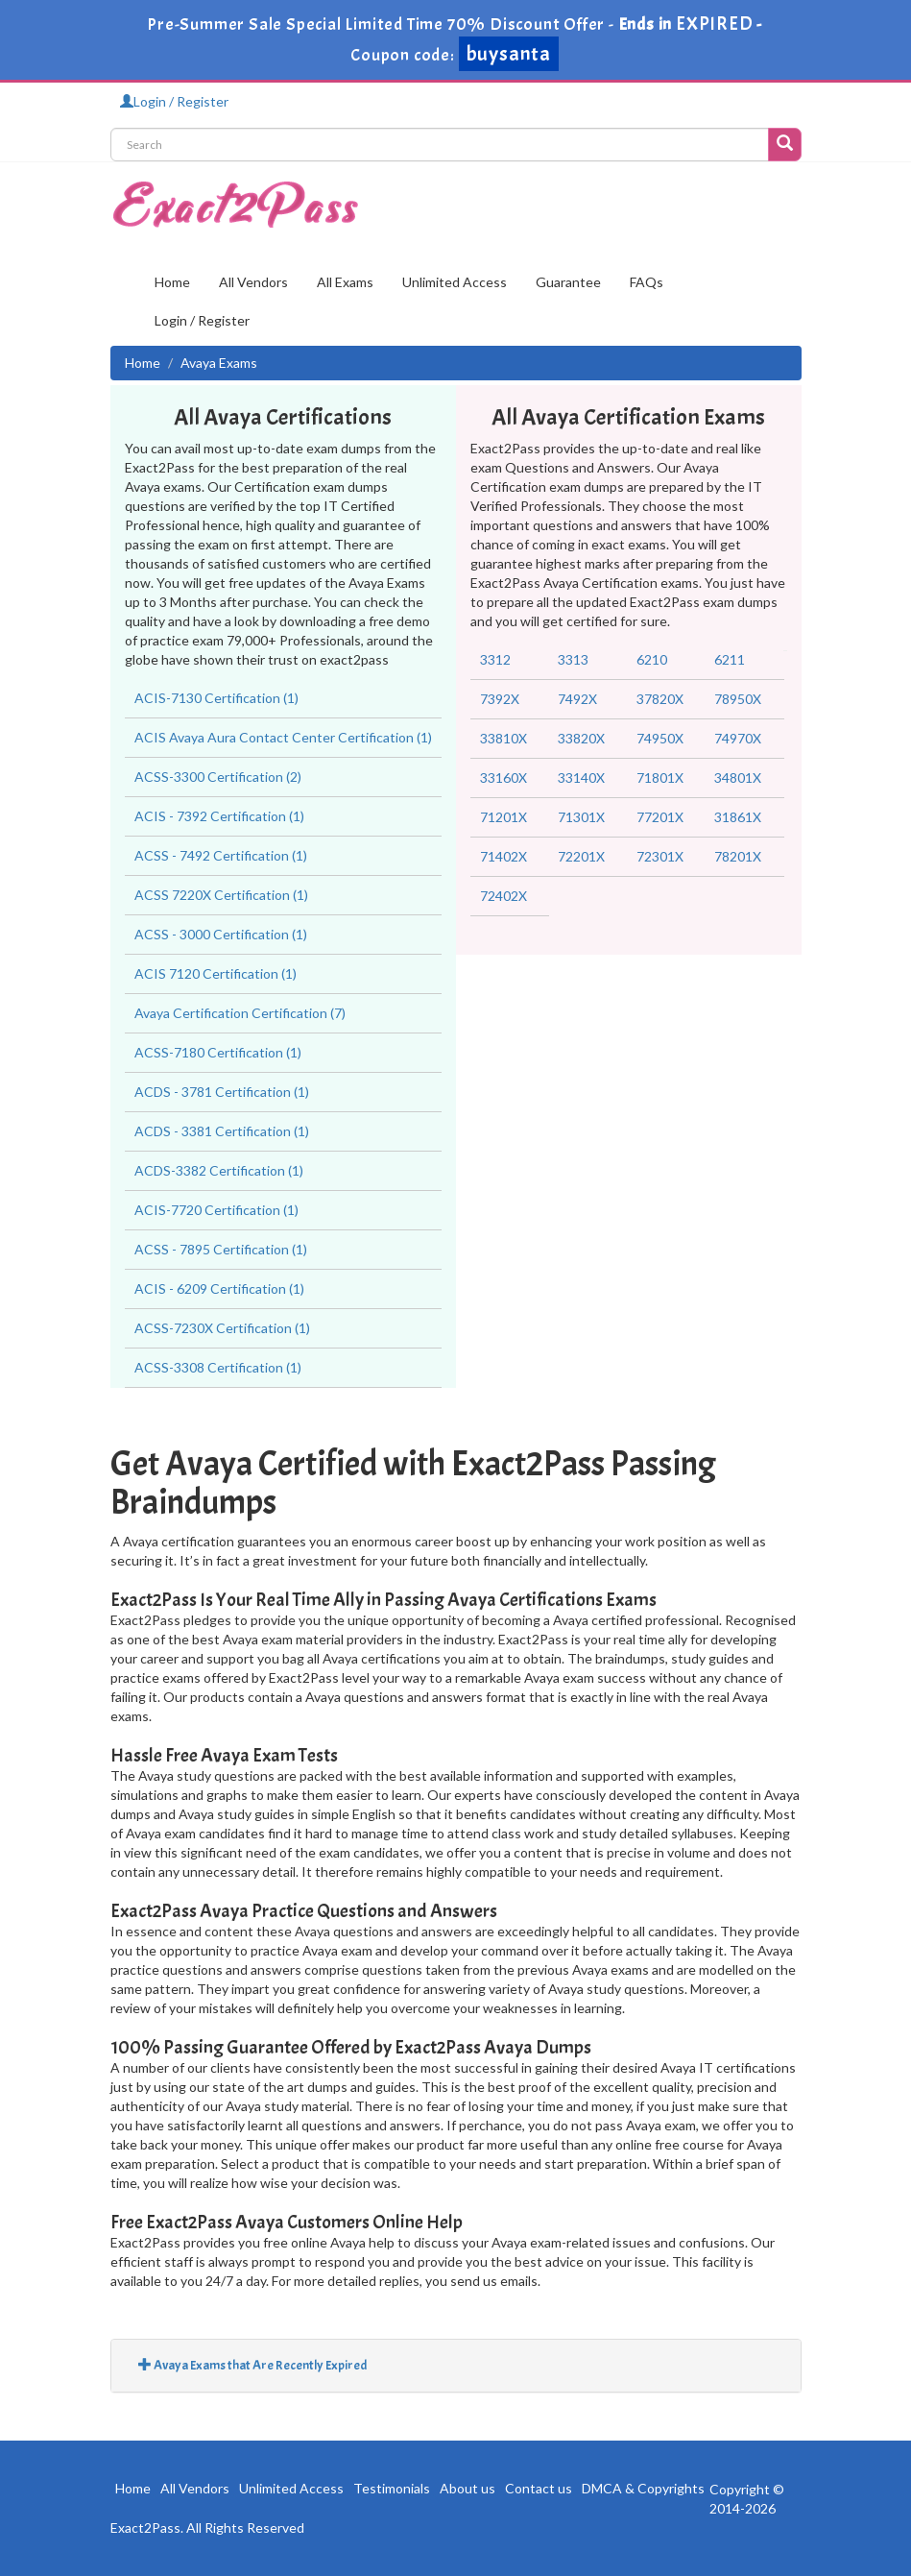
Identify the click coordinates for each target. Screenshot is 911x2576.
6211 (729, 659)
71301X (581, 817)
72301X (659, 856)
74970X (737, 738)
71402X (503, 856)
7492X (577, 699)
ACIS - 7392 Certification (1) (219, 816)
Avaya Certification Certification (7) (240, 1013)
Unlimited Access (454, 282)
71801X (659, 777)
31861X (737, 817)
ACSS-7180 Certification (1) (217, 1052)
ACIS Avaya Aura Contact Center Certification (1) (283, 737)
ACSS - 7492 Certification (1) (220, 855)
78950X (737, 699)
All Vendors (253, 282)
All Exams (345, 282)
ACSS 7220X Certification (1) (221, 895)
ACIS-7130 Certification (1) (216, 698)
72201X (581, 856)
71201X (503, 817)
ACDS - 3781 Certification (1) (221, 1091)
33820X (581, 738)
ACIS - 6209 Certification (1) (219, 1288)
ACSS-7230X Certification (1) (222, 1328)
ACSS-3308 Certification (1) (217, 1367)
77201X (659, 817)
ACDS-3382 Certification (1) (218, 1170)
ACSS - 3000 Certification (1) (220, 934)
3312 (495, 659)
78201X (737, 856)
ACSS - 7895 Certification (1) (220, 1249)
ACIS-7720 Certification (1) (216, 1210)
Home (172, 282)
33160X (503, 777)
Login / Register (174, 101)
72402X (503, 895)
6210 (651, 659)
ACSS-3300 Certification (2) (217, 776)
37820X (659, 699)
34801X (737, 777)
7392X (499, 699)
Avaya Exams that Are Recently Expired (252, 2365)
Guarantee (568, 282)
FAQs (646, 282)
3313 (573, 659)
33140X (581, 777)
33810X (503, 738)
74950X (659, 738)
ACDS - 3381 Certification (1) (221, 1131)
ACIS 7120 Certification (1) (215, 973)
